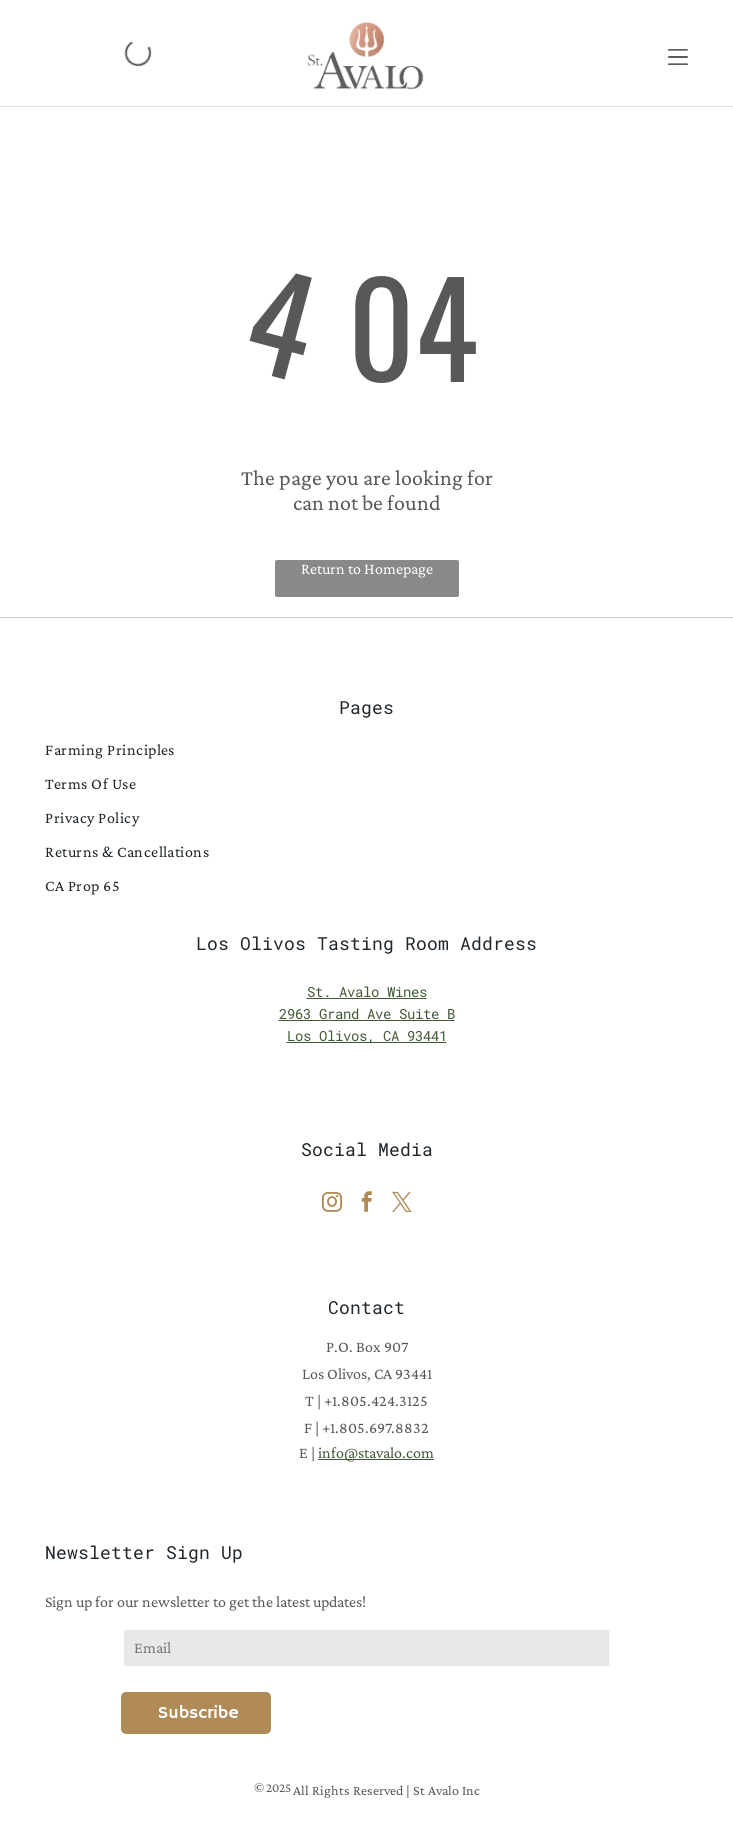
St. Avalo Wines (367, 991)
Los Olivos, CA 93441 (367, 1035)
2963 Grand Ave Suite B (367, 1013)
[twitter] (402, 1204)
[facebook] (367, 1204)
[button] (678, 53)
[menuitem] (366, 750)
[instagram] (332, 1204)
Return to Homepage (367, 568)
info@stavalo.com (376, 1452)
